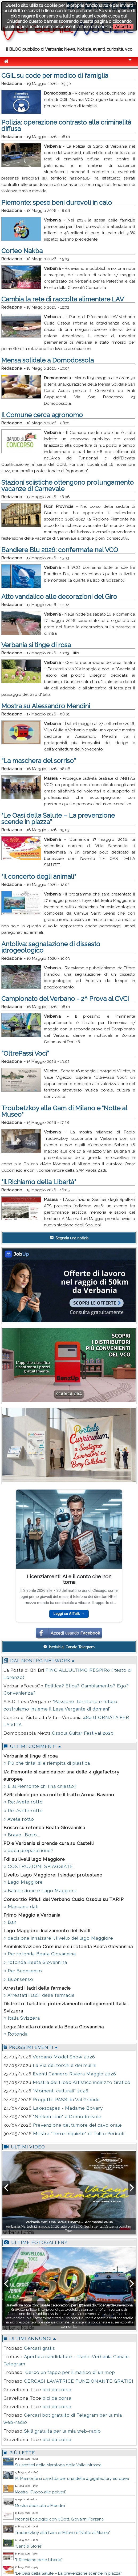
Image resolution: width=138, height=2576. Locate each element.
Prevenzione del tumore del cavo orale (77, 2125)
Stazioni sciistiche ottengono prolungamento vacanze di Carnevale (67, 486)
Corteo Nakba (22, 251)
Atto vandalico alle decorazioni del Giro (59, 596)
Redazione (11, 83)
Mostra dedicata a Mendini (40, 2505)
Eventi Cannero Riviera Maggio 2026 (74, 2073)
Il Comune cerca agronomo (42, 415)
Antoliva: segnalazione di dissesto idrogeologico (50, 947)
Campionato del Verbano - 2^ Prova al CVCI (65, 999)
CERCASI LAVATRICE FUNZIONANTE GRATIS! (78, 2381)
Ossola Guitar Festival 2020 (83, 1733)
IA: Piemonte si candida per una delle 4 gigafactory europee (72, 2478)
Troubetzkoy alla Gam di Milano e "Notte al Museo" (64, 1111)
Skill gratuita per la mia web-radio (62, 2431)
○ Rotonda (15, 2034)
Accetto (123, 26)
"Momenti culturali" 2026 (60, 2090)
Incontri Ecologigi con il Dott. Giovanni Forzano (59, 2519)
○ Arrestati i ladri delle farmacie (39, 1995)
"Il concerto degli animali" (38, 876)
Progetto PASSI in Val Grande (66, 2099)
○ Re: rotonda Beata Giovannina (39, 1953)
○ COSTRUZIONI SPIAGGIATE (38, 1866)
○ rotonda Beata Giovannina (35, 1962)
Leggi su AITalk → (68, 1613)
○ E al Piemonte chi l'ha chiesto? (40, 1786)
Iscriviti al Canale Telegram (69, 1646)
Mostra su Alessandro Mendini (45, 706)
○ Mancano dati (21, 1906)
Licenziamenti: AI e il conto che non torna (69, 1579)
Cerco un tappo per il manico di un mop (69, 2372)
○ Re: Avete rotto (23, 1802)
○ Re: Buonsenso (22, 1970)
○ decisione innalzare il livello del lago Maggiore (58, 1938)
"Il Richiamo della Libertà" (38, 1182)
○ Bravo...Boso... (21, 1834)
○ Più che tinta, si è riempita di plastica (46, 1763)
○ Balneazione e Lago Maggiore (40, 1890)
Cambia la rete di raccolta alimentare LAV (62, 299)
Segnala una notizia (69, 1237)
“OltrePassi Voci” (25, 1053)
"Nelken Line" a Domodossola (67, 2116)
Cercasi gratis (39, 2348)
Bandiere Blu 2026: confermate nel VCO (59, 550)
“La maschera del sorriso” (38, 761)
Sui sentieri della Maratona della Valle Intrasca (58, 2465)
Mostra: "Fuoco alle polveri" (40, 2492)
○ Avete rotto (18, 1819)
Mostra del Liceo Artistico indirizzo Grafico (82, 2082)
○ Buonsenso (18, 1979)
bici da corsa (57, 2389)
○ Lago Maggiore (23, 1882)
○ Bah (10, 1922)
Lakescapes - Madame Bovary (68, 2108)
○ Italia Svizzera (21, 2018)
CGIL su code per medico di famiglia (54, 75)
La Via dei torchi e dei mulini (64, 2065)
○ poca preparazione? (28, 1850)
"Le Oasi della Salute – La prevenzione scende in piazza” (58, 819)
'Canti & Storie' (28, 2546)
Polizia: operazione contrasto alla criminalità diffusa (66, 125)
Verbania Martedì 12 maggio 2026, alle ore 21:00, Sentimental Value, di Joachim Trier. (69, 2226)
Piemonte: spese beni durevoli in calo (56, 202)
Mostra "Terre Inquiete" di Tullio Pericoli (78, 2133)
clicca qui (117, 16)
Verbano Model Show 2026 (64, 2056)
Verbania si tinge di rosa (36, 645)
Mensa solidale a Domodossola (47, 360)
